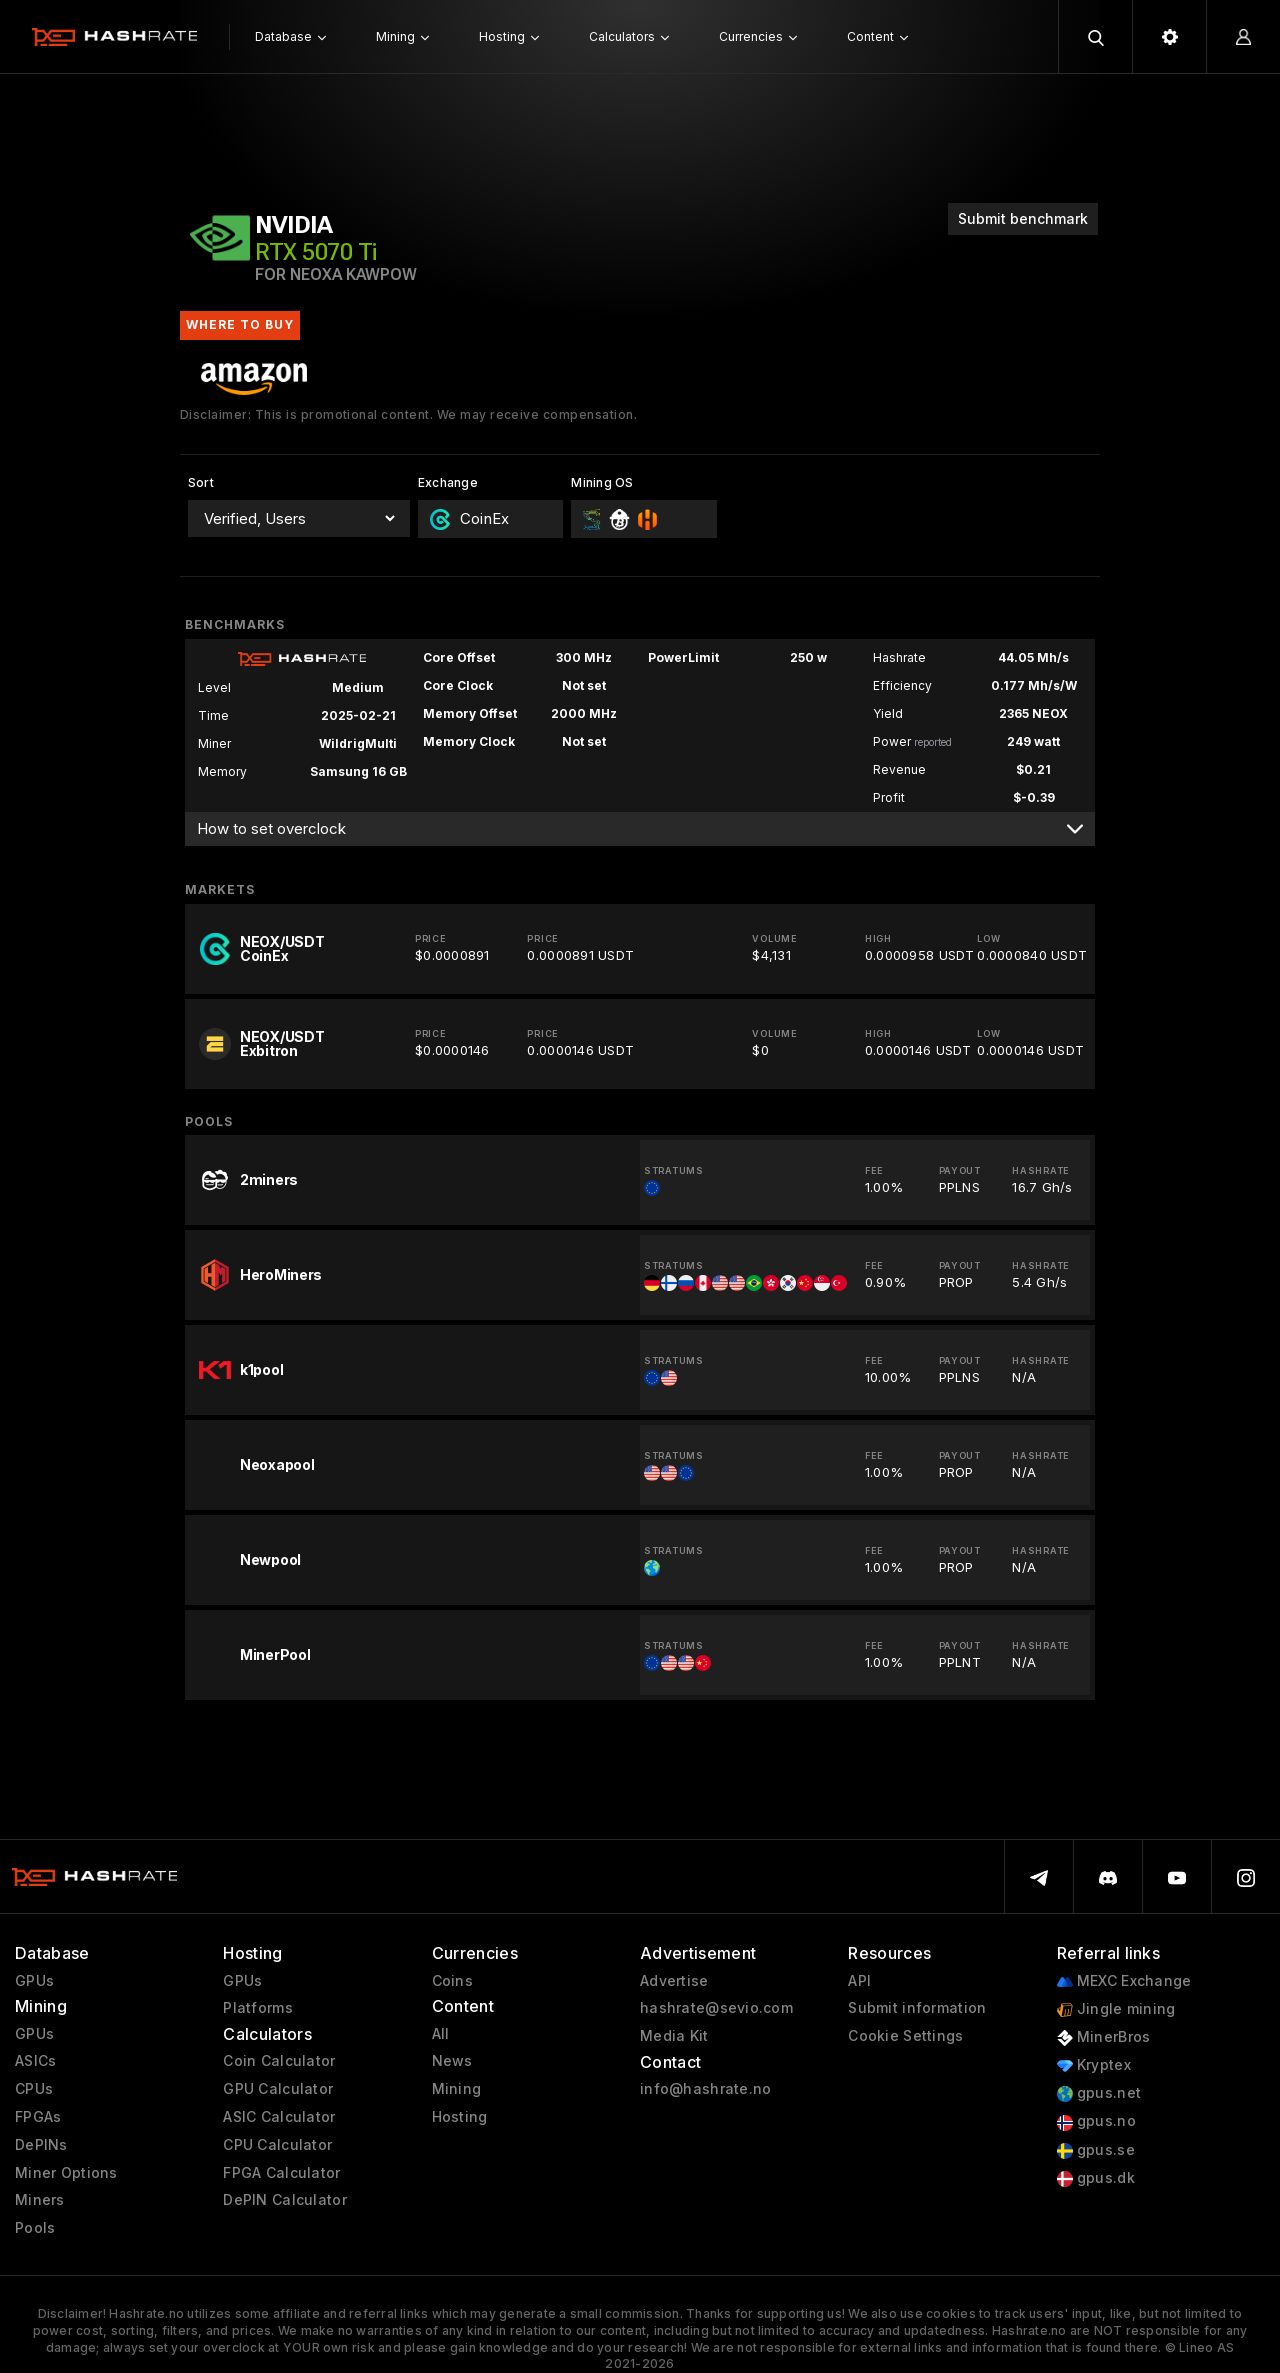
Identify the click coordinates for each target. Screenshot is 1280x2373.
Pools (35, 2228)
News (452, 2061)
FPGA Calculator (281, 2173)
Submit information (917, 2008)
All (441, 2034)
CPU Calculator (277, 2145)
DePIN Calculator (284, 2200)
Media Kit (674, 2036)
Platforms (258, 2008)
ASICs (35, 2061)
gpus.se (1096, 2150)
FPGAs (38, 2117)
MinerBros (1104, 2037)
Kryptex (1094, 2065)
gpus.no (1096, 2121)
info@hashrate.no (705, 2089)
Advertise (674, 1981)
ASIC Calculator (279, 2117)
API (859, 1981)
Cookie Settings (905, 2036)
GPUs (34, 1981)
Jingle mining (1116, 2009)
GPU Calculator (278, 2089)
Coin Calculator (279, 2061)
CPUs (34, 2089)
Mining (457, 2089)
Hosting (460, 2117)
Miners (40, 2200)
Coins (452, 1981)
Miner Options (66, 2173)
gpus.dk (1096, 2178)
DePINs (41, 2145)
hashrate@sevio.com (716, 2008)
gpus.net (1099, 2093)
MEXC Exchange (1124, 1981)
